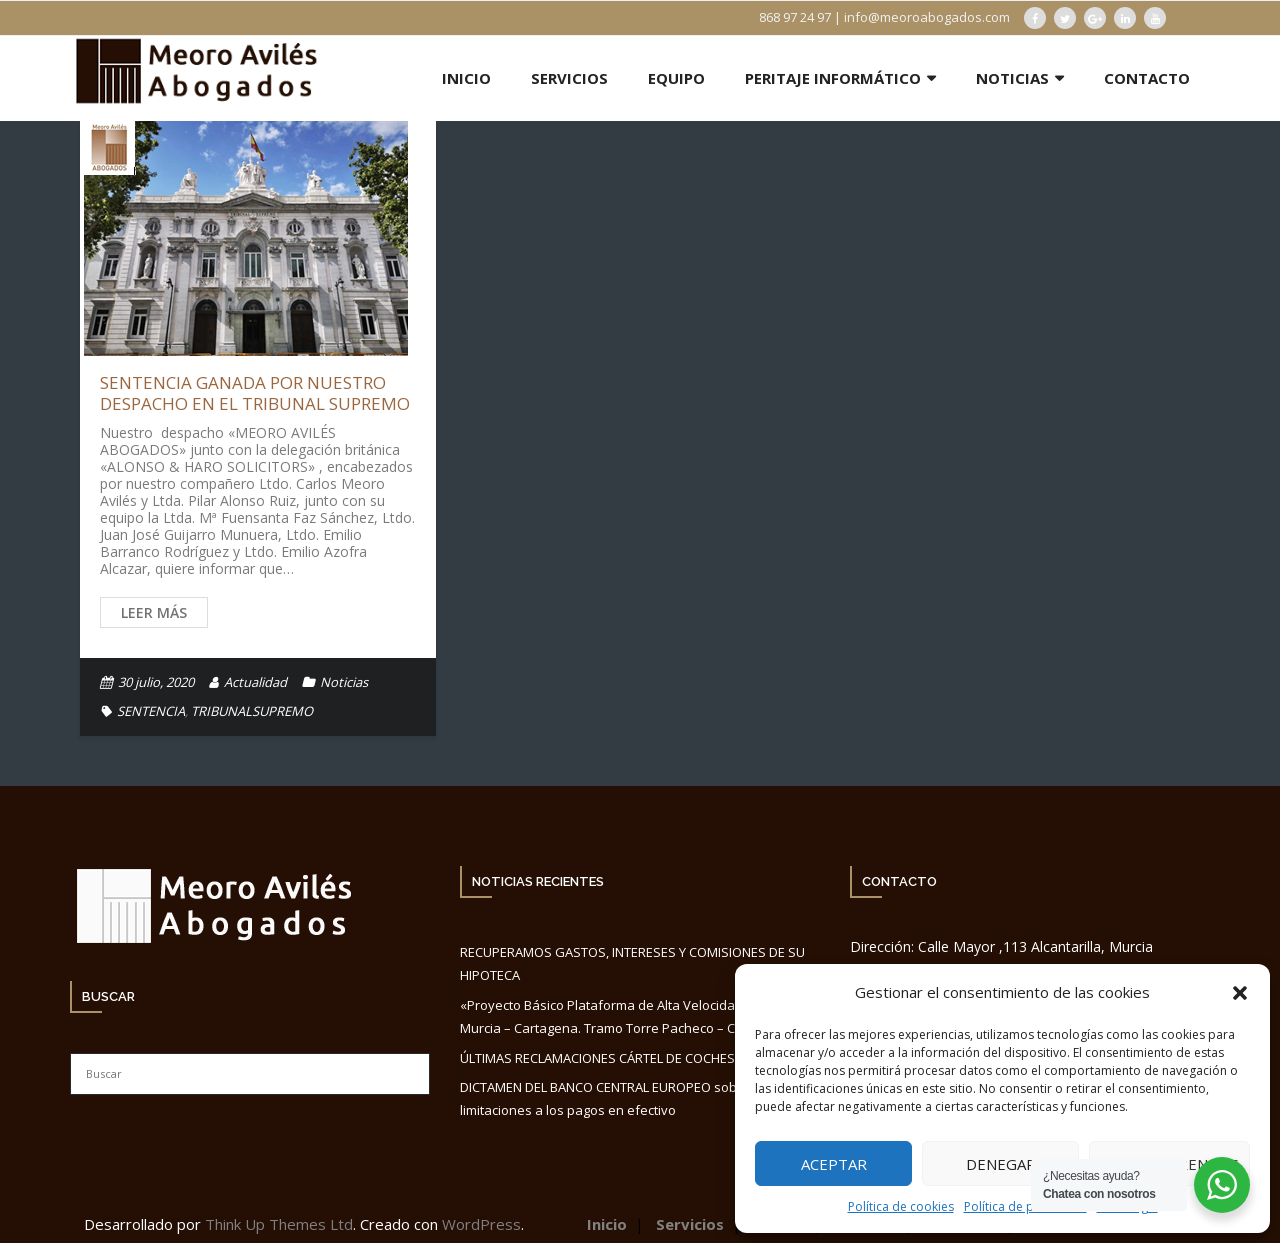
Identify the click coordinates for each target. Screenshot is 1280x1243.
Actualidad (255, 682)
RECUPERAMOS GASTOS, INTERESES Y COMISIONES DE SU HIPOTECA (632, 963)
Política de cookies (901, 1206)
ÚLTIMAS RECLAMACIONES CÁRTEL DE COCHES (597, 1058)
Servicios (690, 1224)
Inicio (607, 1224)
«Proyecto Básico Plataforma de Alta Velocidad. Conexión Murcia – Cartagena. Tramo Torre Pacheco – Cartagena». (633, 1016)
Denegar (1001, 1164)
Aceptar (834, 1164)
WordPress (481, 1224)
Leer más (154, 612)
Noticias (344, 682)
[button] (1240, 993)
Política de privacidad (1025, 1206)
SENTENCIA (151, 711)
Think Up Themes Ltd (279, 1224)
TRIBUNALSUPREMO (252, 711)
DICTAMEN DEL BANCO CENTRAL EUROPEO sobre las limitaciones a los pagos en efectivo (615, 1098)
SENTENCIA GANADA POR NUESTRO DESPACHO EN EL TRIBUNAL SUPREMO (255, 392)
